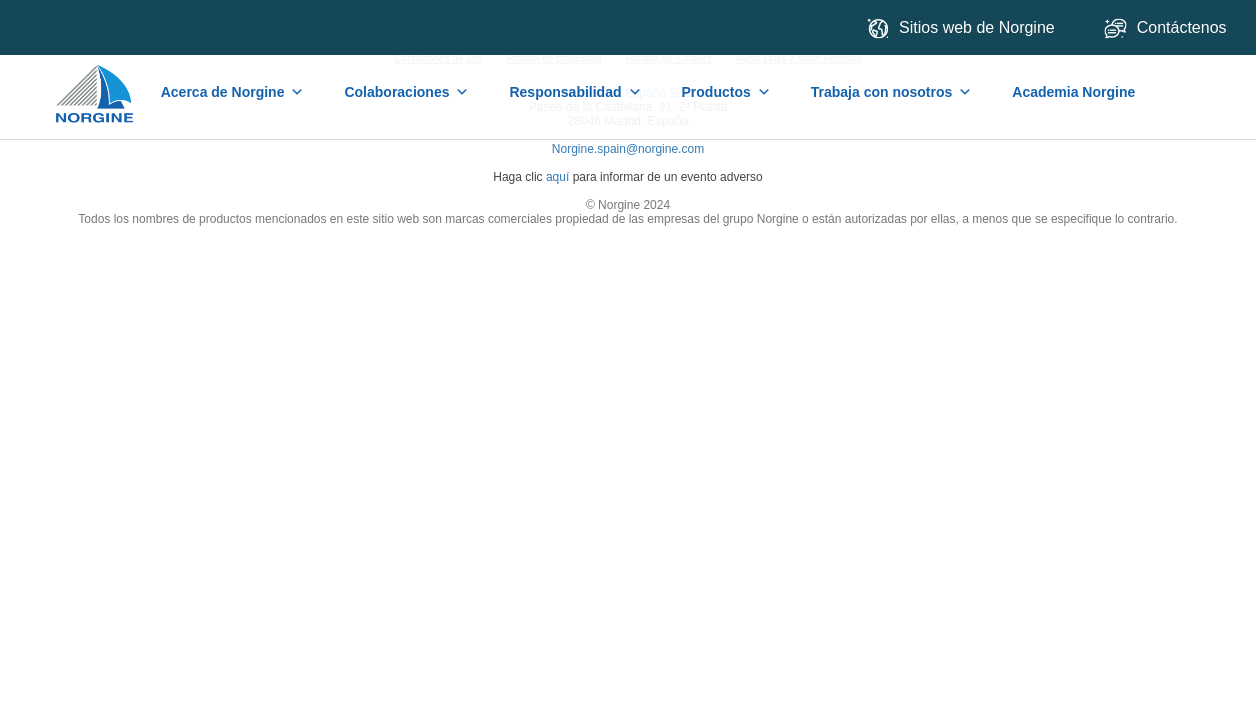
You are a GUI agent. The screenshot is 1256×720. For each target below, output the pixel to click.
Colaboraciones (406, 92)
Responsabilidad (575, 92)
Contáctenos (1167, 28)
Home (95, 84)
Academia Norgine (1073, 92)
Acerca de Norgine (233, 92)
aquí (557, 177)
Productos (726, 92)
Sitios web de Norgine (961, 28)
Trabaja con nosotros (892, 92)
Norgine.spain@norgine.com (628, 149)
